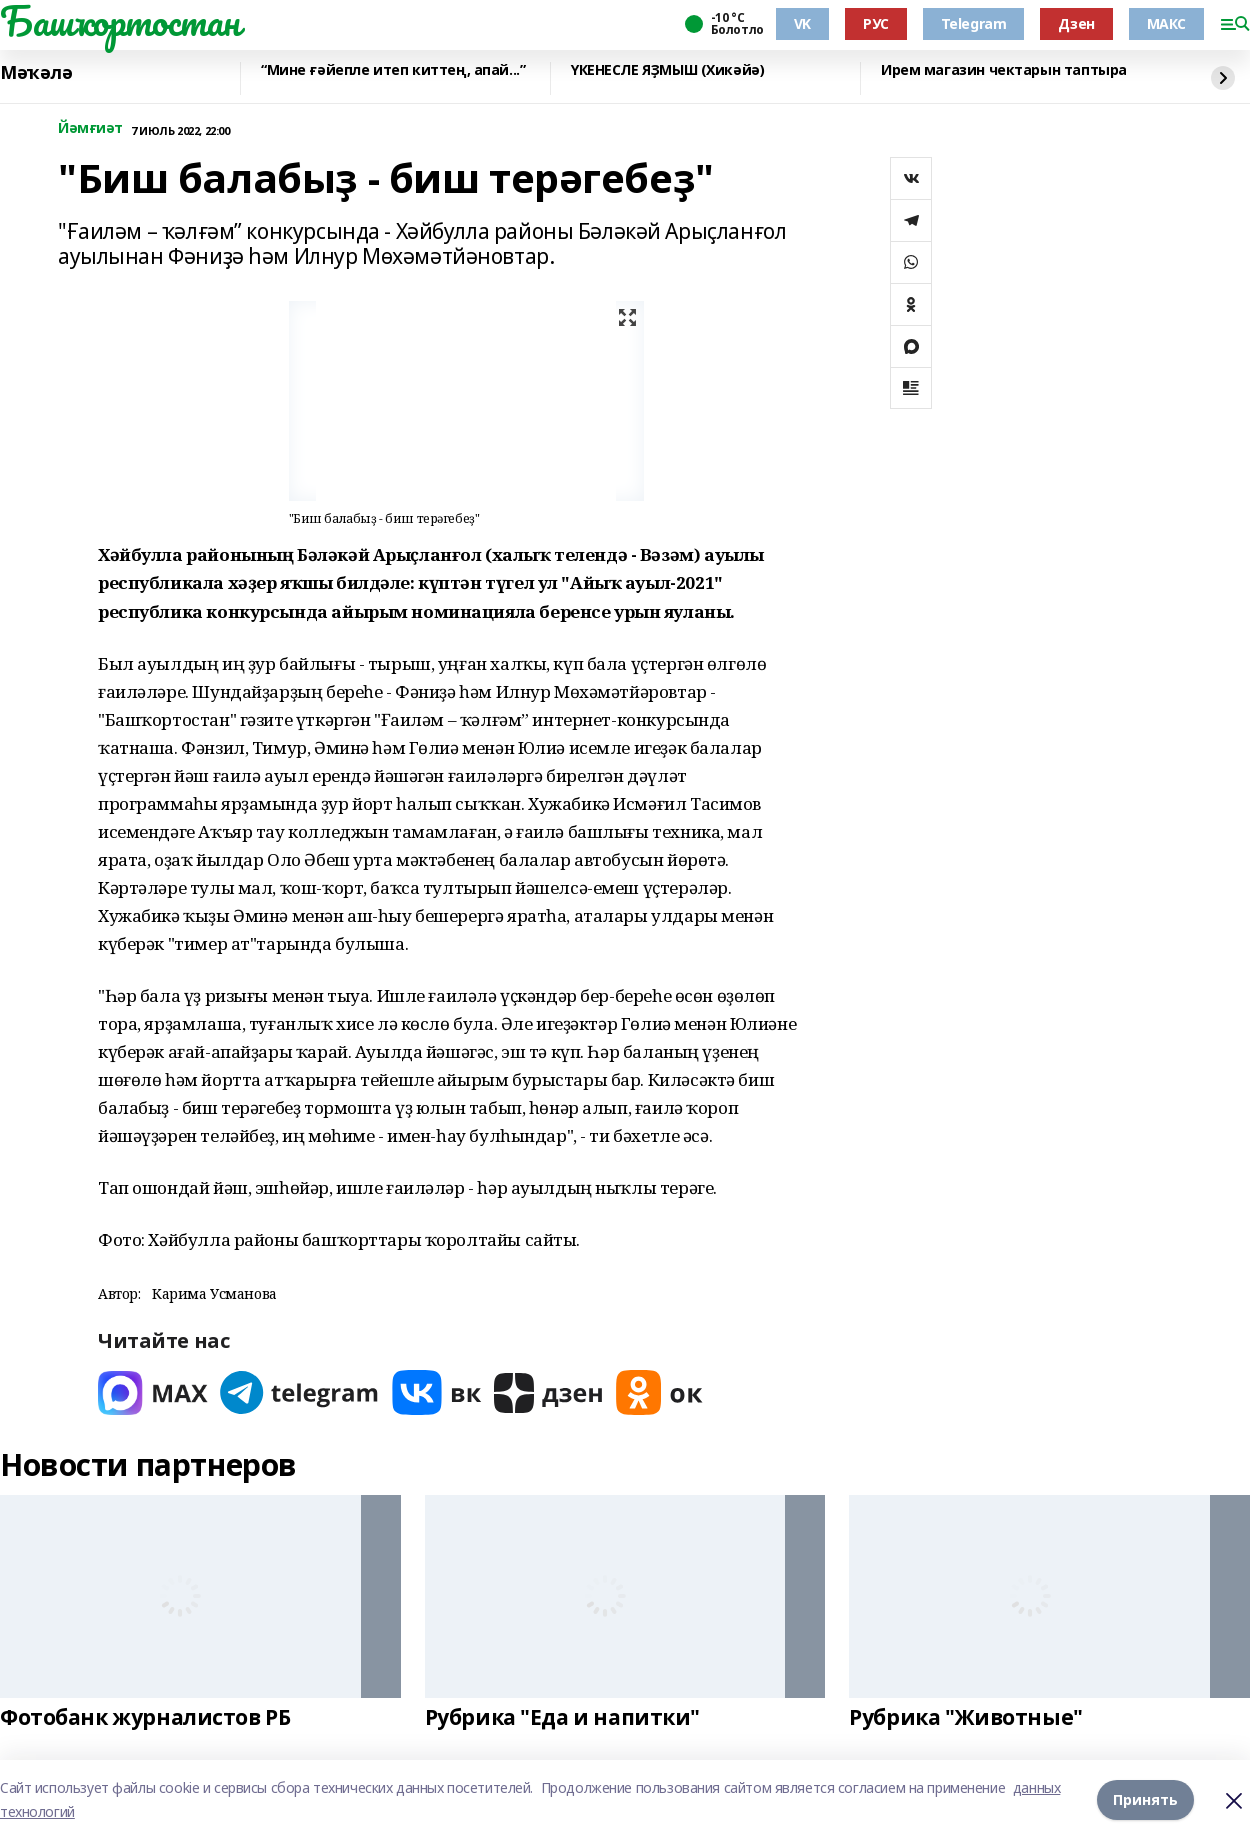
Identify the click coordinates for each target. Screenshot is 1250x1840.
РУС (876, 23)
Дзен (1076, 23)
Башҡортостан (120, 21)
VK (802, 23)
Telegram (974, 23)
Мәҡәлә (36, 73)
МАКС (1166, 23)
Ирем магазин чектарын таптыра (1004, 70)
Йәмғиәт (90, 128)
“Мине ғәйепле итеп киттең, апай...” (393, 70)
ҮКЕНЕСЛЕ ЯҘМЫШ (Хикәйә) (667, 70)
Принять (1145, 1799)
